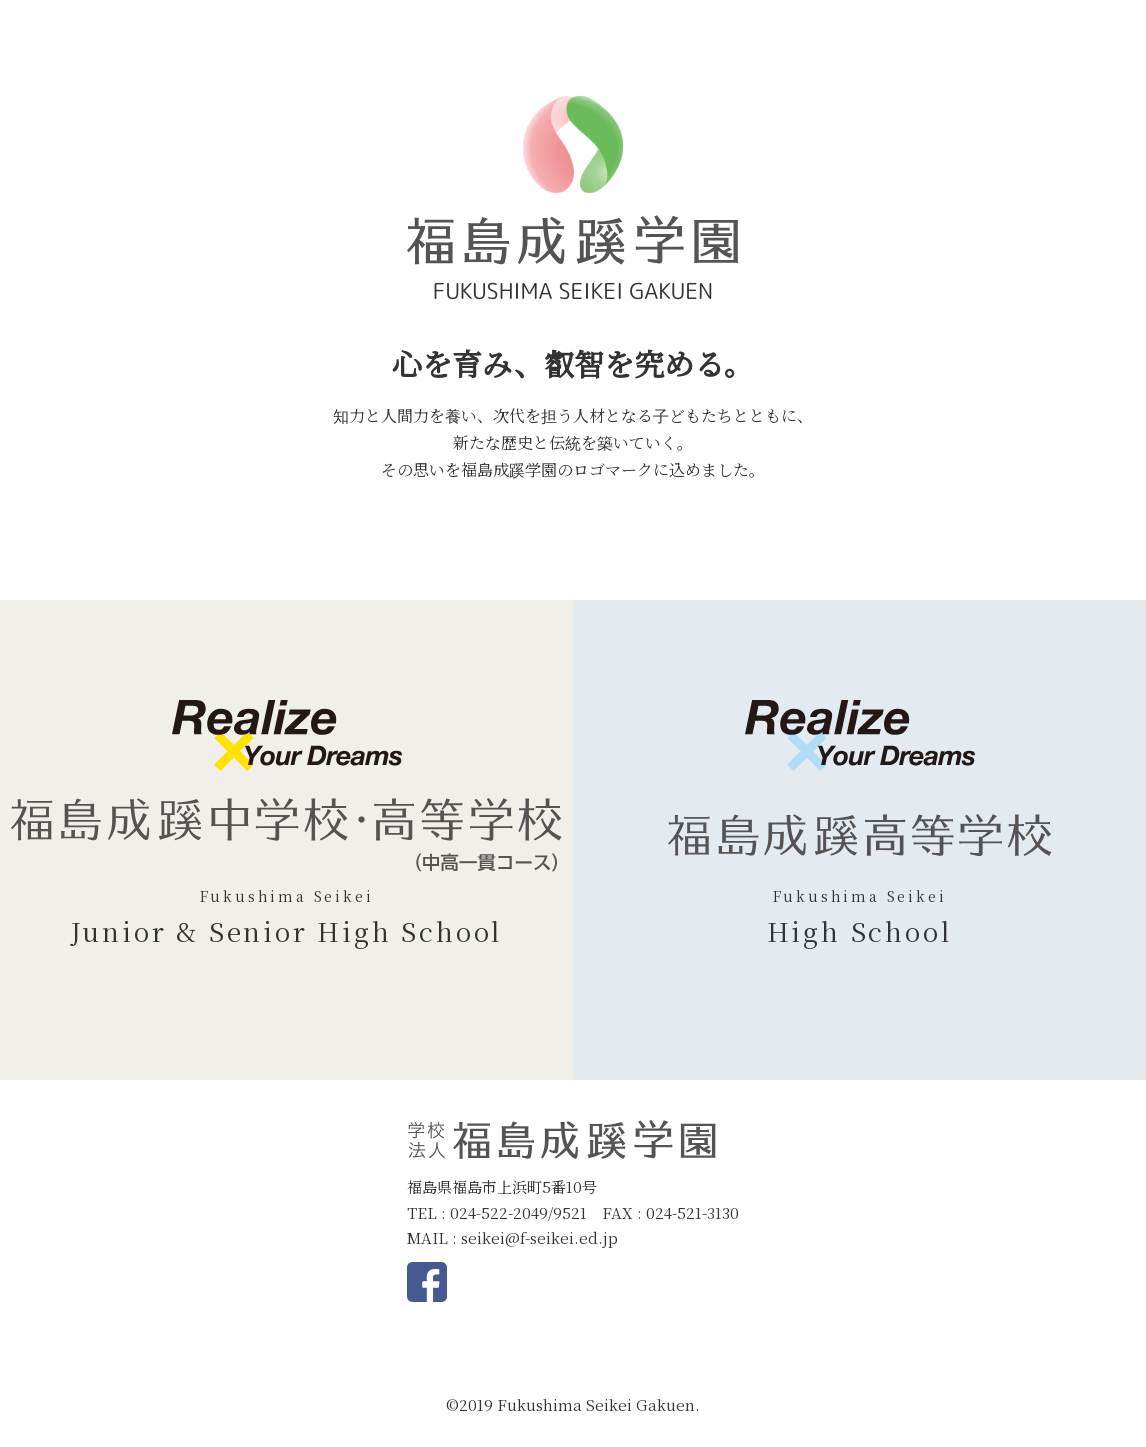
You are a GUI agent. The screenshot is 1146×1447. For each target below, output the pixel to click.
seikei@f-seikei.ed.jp (539, 1237)
